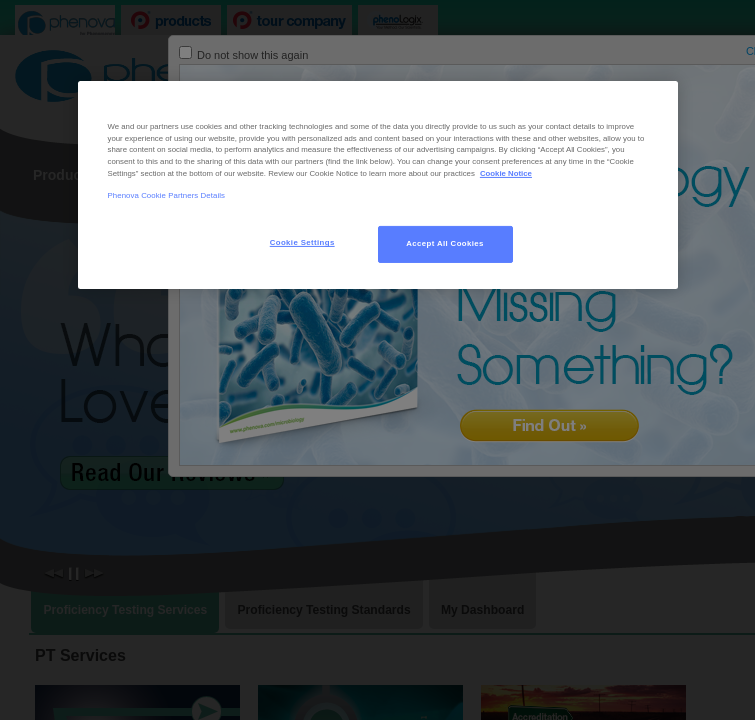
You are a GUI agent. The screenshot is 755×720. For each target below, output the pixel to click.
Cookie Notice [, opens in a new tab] (506, 173)
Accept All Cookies (445, 243)
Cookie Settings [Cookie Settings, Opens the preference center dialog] (302, 242)
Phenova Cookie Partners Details (167, 195)
